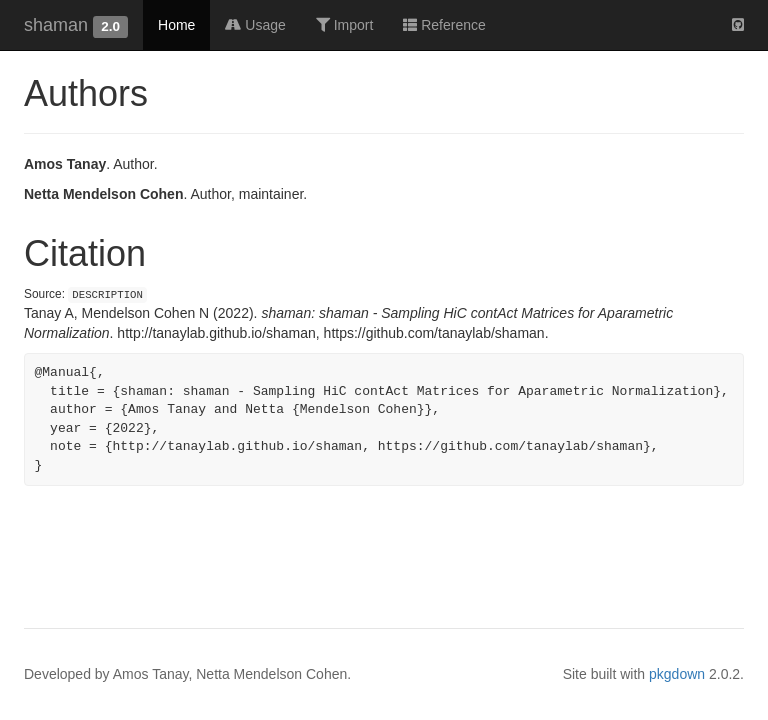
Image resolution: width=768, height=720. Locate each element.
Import (345, 25)
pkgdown (677, 674)
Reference (444, 25)
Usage (255, 25)
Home (176, 25)
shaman (56, 25)
